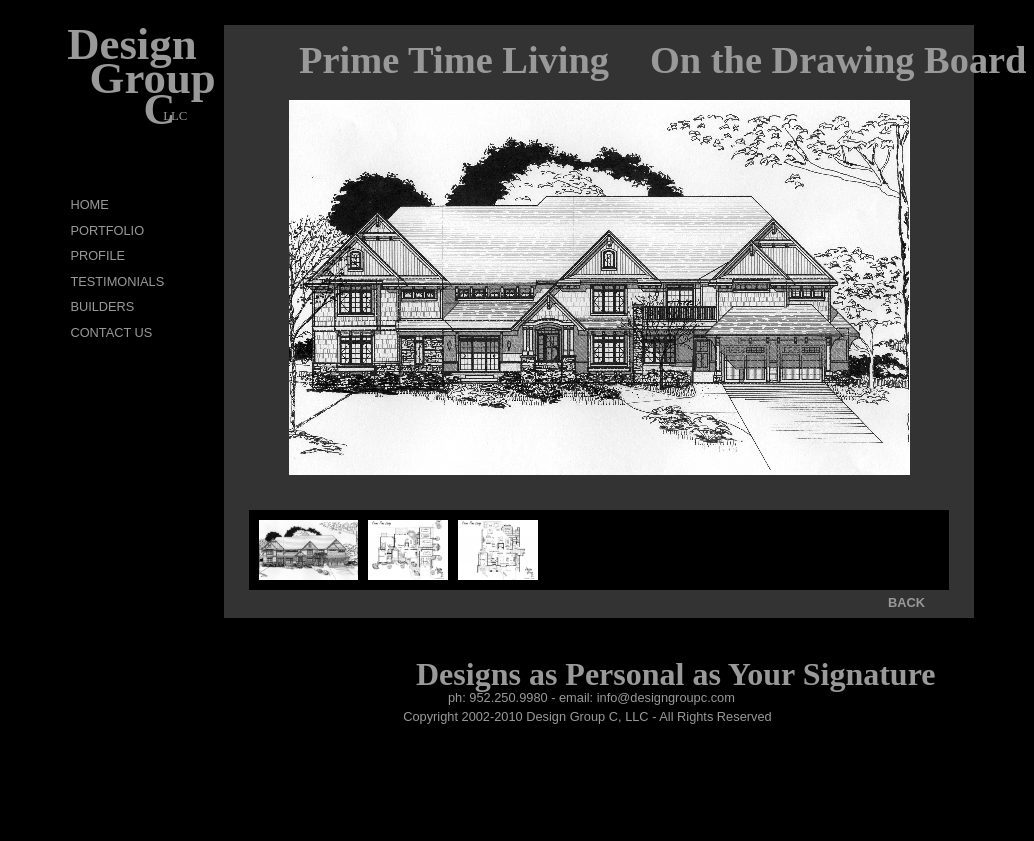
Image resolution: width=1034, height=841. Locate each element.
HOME (89, 204)
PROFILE (97, 255)
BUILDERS (102, 306)
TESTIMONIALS (117, 281)
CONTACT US (111, 332)
